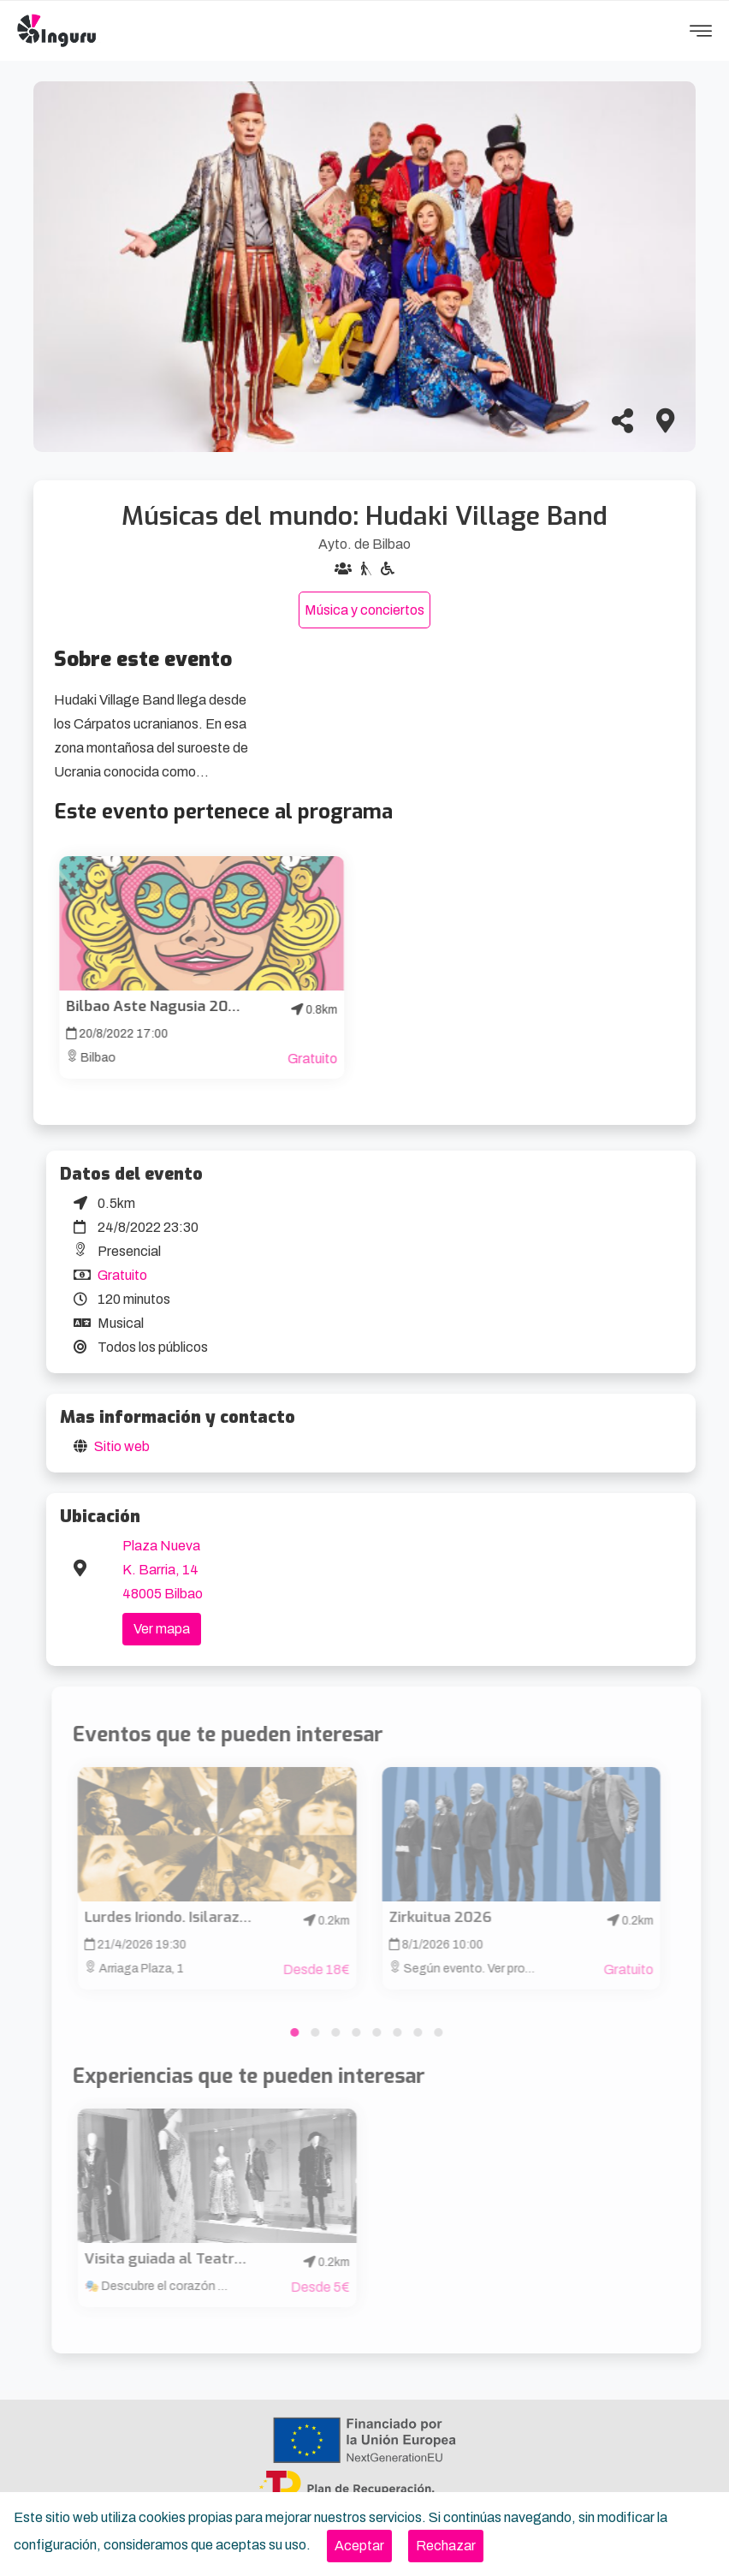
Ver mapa (161, 1628)
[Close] (359, 2546)
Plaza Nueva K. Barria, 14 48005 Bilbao (162, 1569)
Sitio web (122, 1446)
